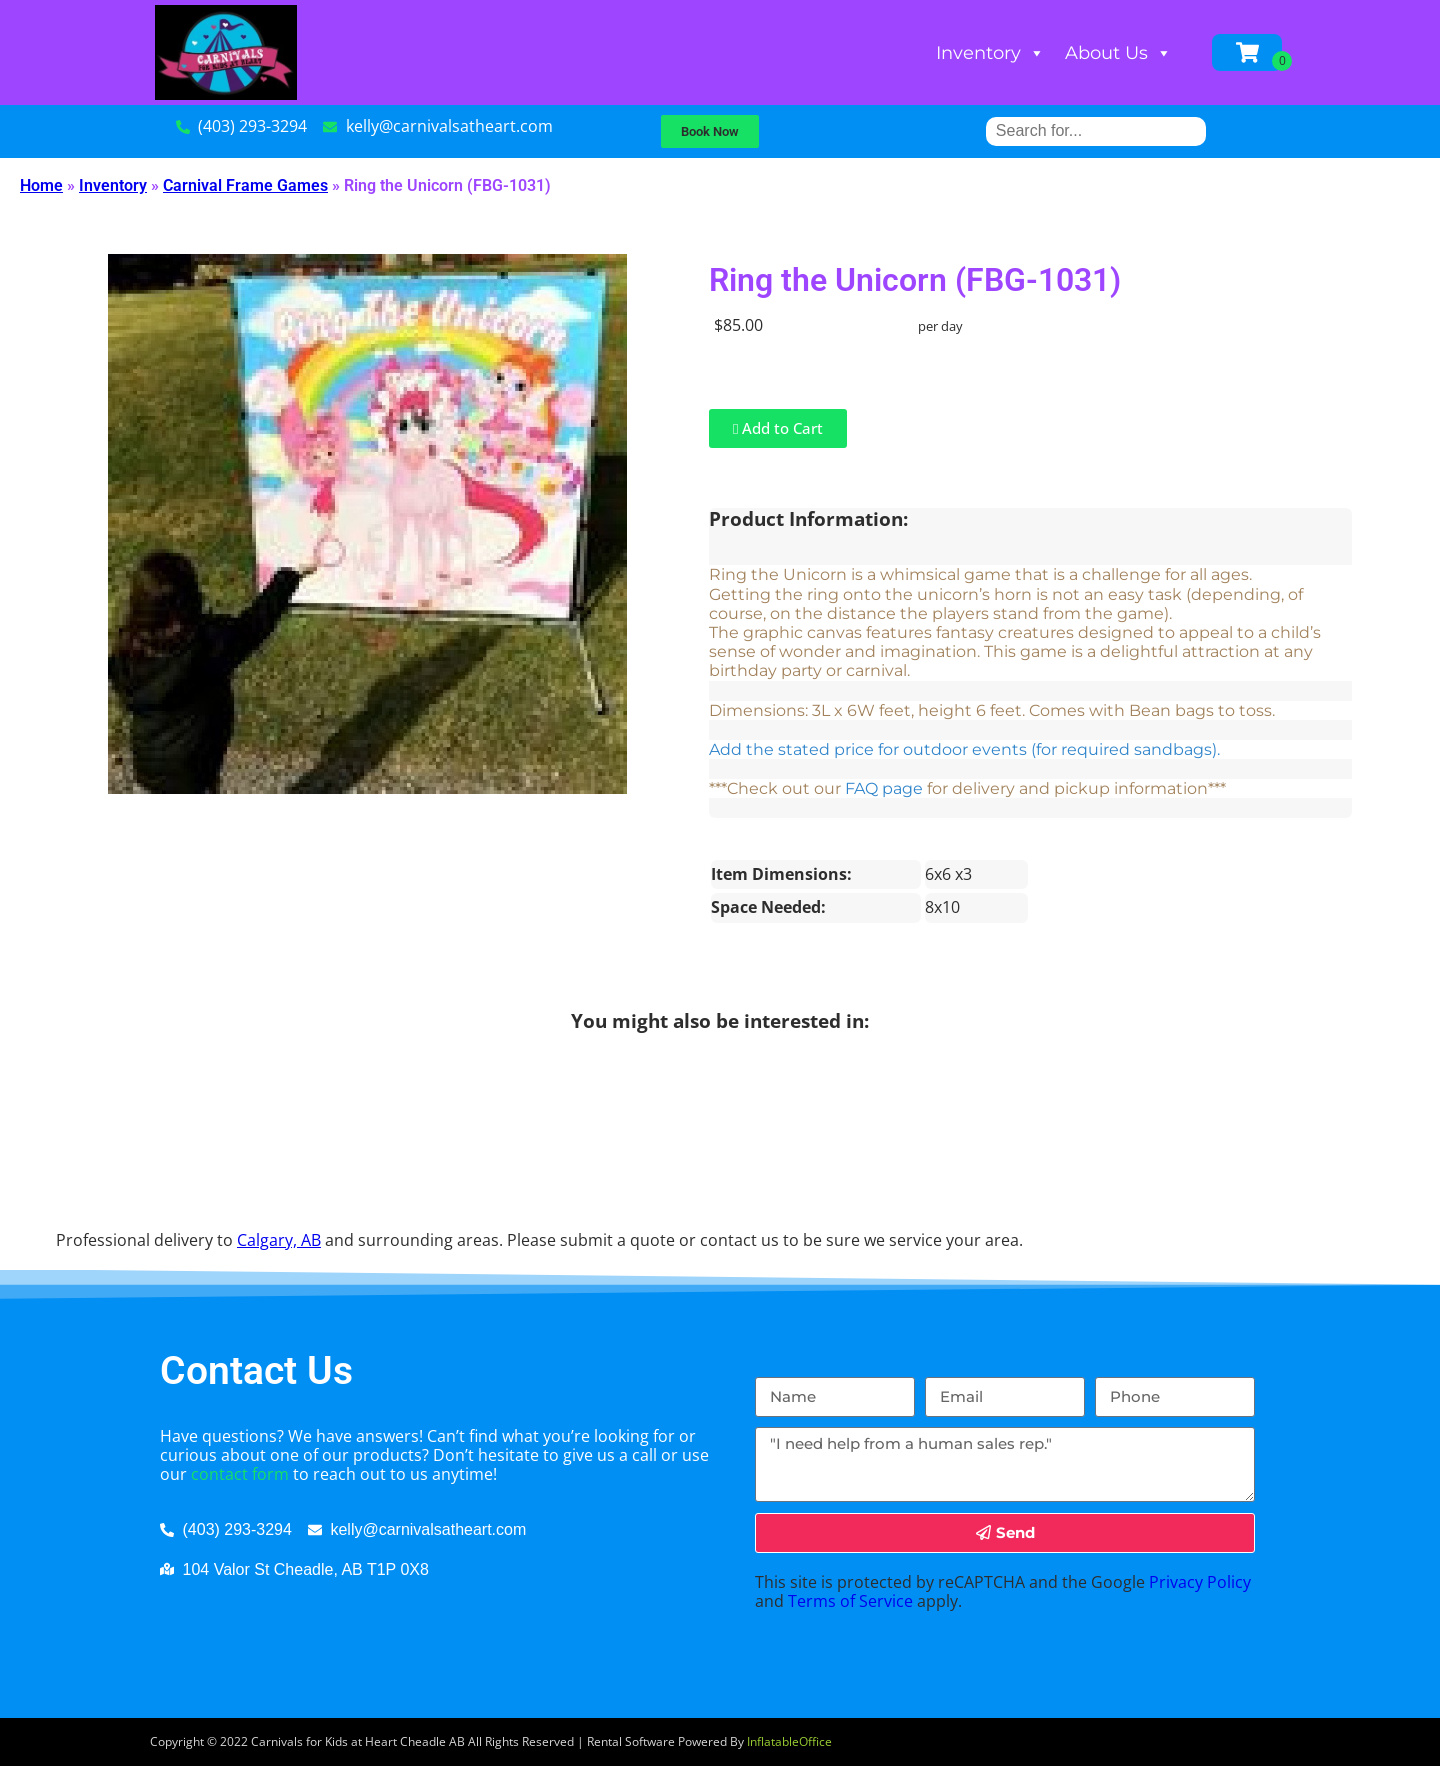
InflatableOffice (789, 1741)
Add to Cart (778, 428)
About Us (1118, 53)
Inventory (990, 53)
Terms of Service (850, 1601)
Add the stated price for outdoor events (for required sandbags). (964, 749)
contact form (240, 1474)
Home (41, 185)
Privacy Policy (1200, 1582)
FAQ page (884, 788)
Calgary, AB (279, 1240)
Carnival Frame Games (245, 185)
